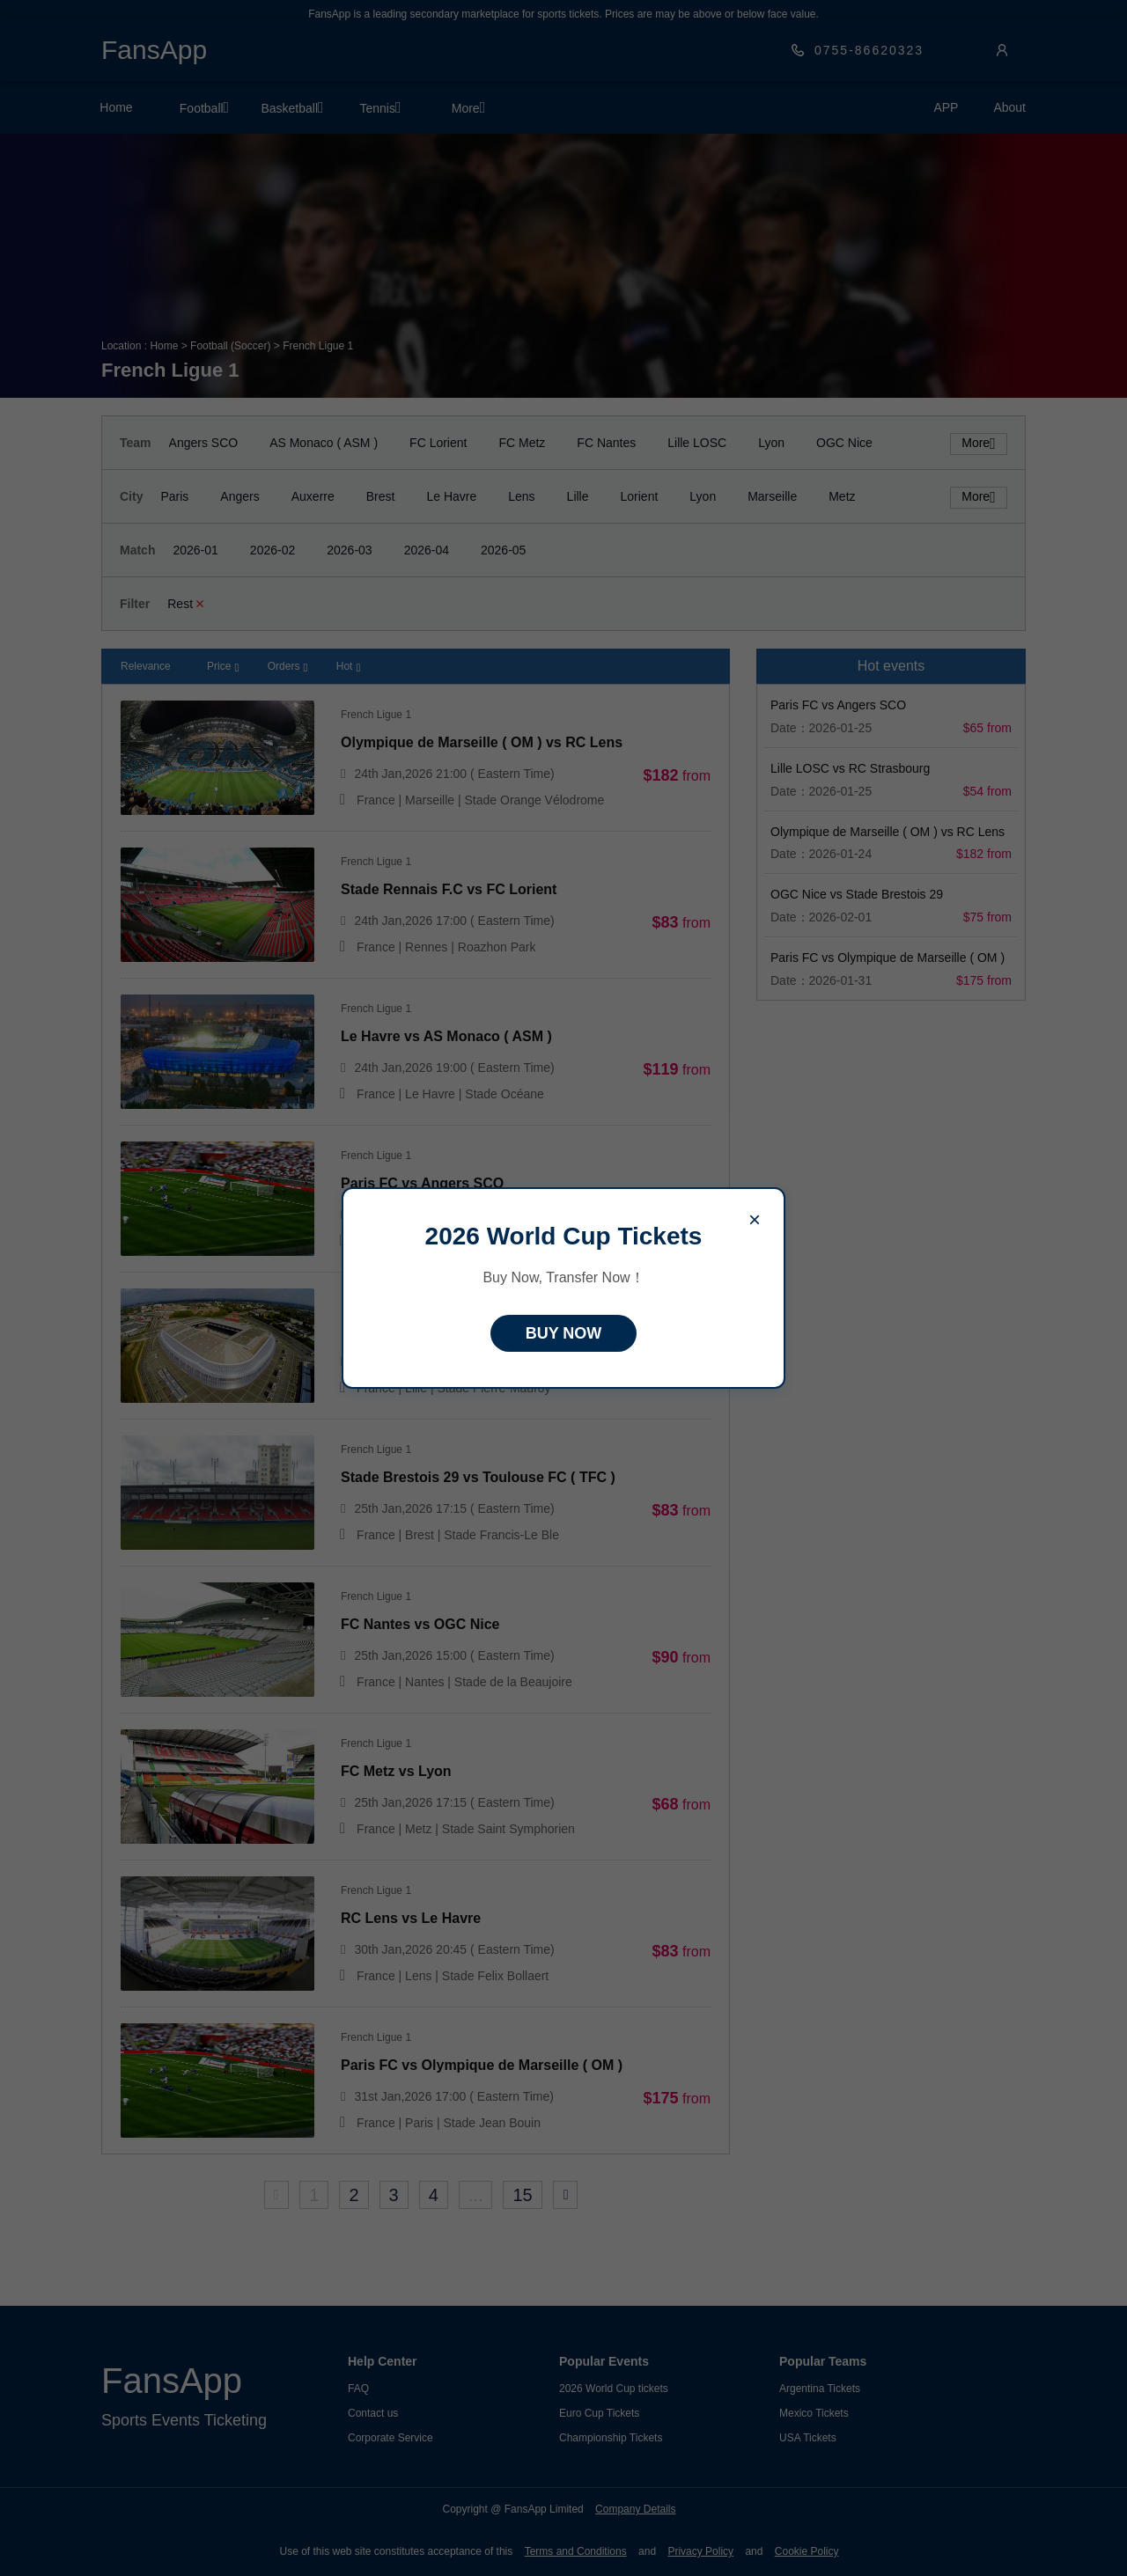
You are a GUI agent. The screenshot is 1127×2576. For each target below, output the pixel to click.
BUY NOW (564, 1333)
